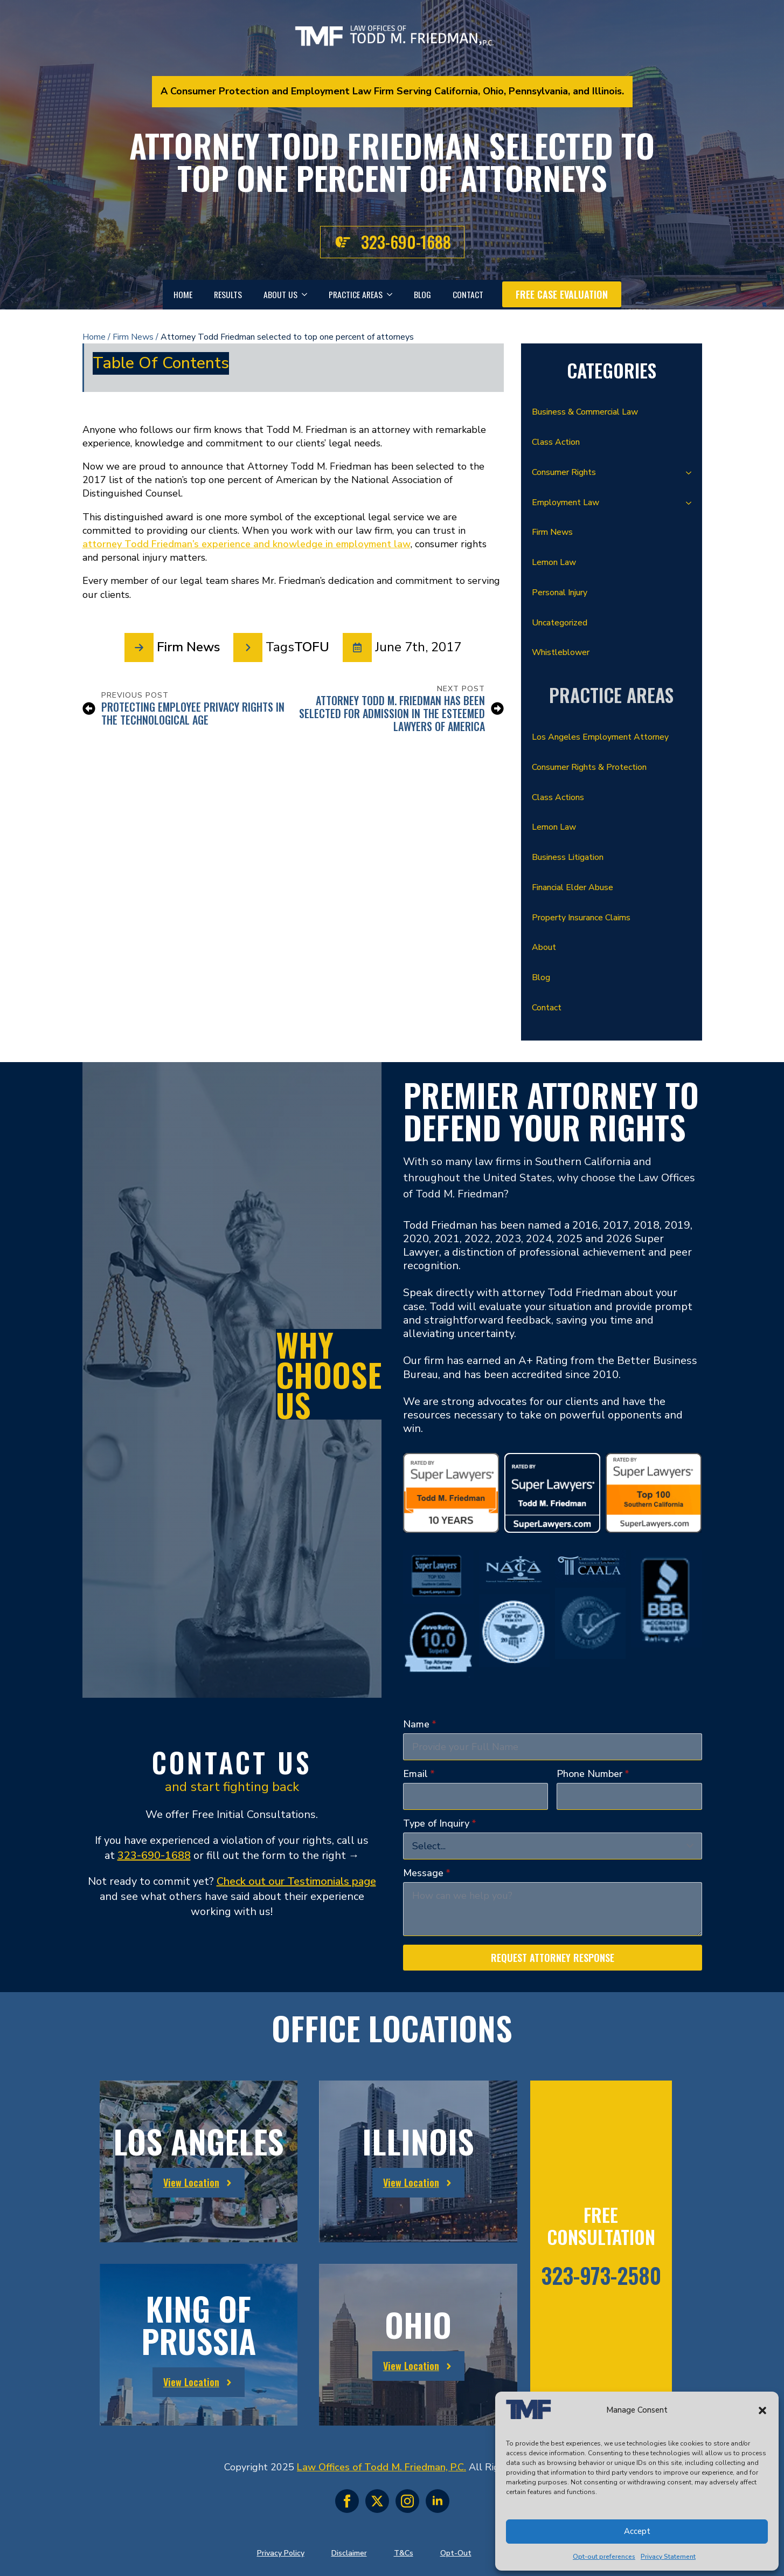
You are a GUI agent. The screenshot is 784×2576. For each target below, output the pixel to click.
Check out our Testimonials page (296, 1881)
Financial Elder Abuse (572, 887)
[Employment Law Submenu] (692, 503)
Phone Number (593, 1774)
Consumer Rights (564, 472)
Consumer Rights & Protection (589, 767)
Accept (637, 2531)
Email (419, 1774)
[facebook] (347, 2501)
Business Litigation (567, 857)
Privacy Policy (280, 2553)
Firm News (133, 337)
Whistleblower (560, 652)
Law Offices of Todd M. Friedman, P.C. (381, 2467)
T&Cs (403, 2553)
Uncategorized (559, 623)
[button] (762, 2410)
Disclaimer (349, 2553)
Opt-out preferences (604, 2556)
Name (419, 1724)
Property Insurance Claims (581, 918)
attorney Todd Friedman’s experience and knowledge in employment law (246, 544)
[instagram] (407, 2501)
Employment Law (565, 502)
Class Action (556, 442)
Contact (468, 294)
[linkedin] (437, 2501)
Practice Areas (356, 294)
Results (228, 294)
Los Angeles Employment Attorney (600, 737)
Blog (422, 294)
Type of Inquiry (439, 1823)
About (544, 947)
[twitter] (377, 2501)
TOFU (311, 647)
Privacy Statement (668, 2556)
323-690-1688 (154, 1855)
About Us (280, 294)
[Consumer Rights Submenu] (692, 473)
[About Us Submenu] (307, 295)
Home (183, 294)
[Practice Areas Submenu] (393, 295)
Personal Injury (559, 592)
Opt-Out (455, 2553)
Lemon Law (554, 562)
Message (426, 1873)
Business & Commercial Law (585, 412)
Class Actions (558, 797)
